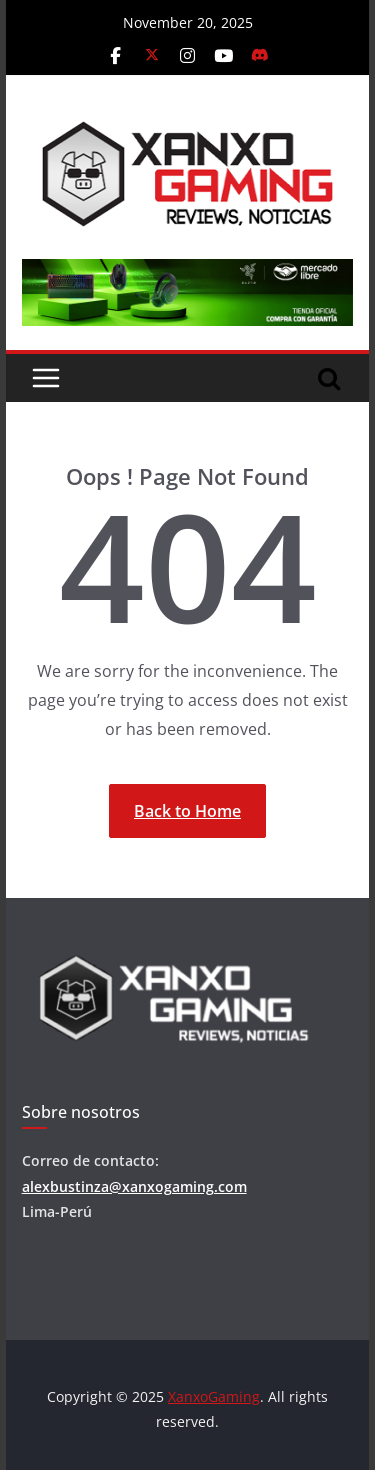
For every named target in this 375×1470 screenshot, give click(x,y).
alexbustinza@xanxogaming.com (134, 1186)
